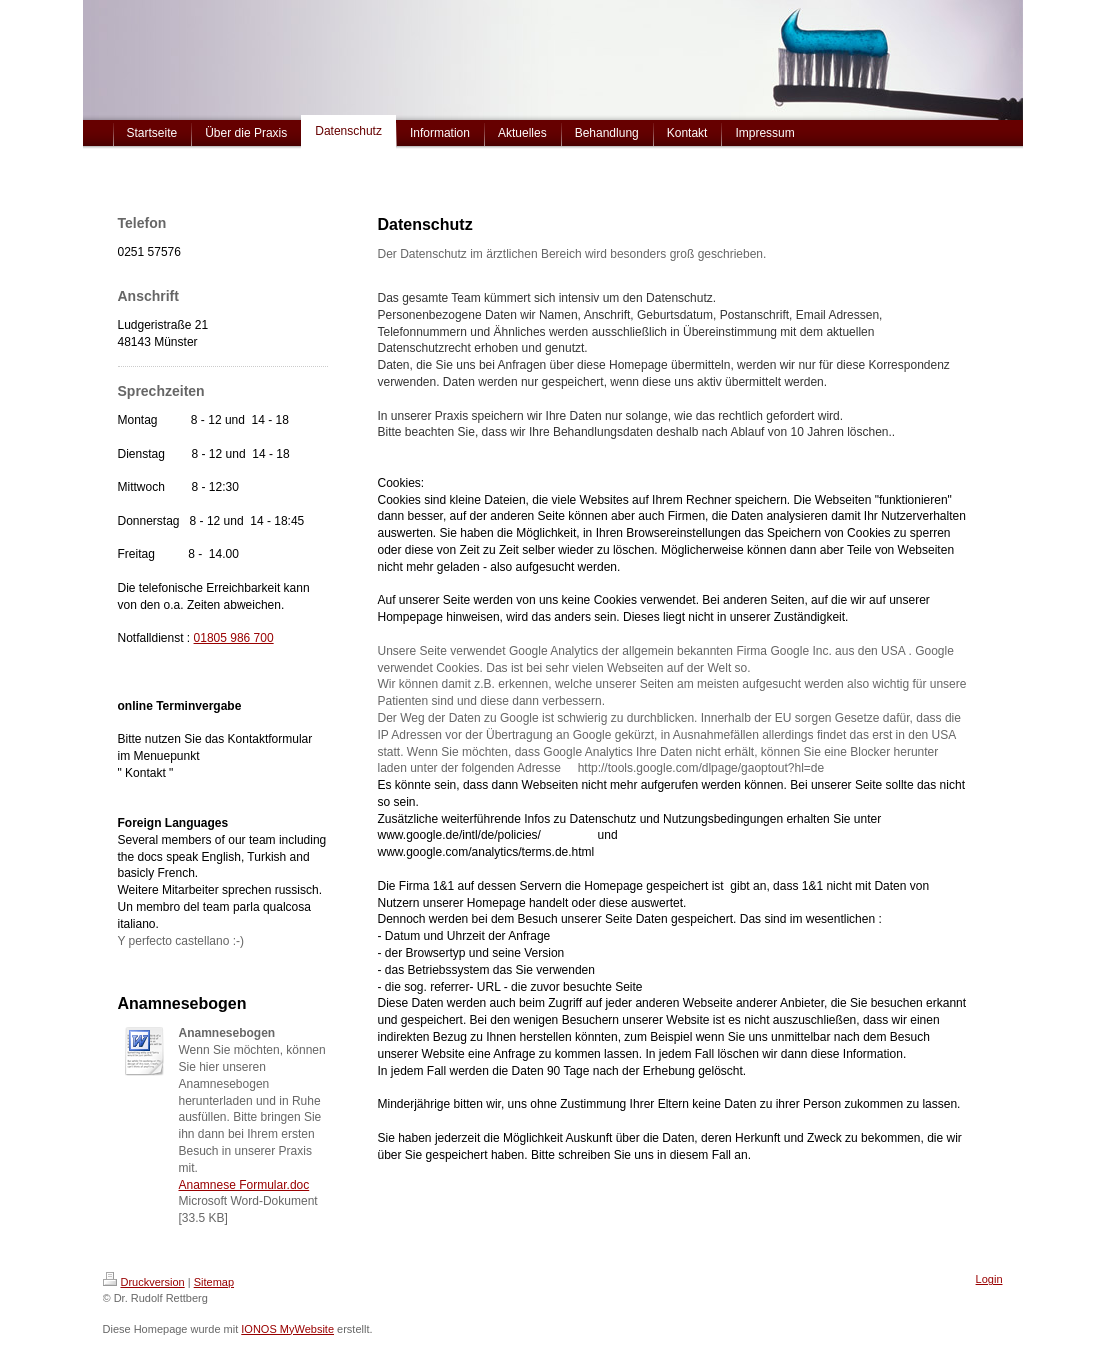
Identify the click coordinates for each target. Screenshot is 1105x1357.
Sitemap (214, 1282)
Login (989, 1279)
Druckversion (144, 1282)
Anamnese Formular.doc (244, 1185)
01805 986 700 (234, 638)
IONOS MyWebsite (287, 1329)
